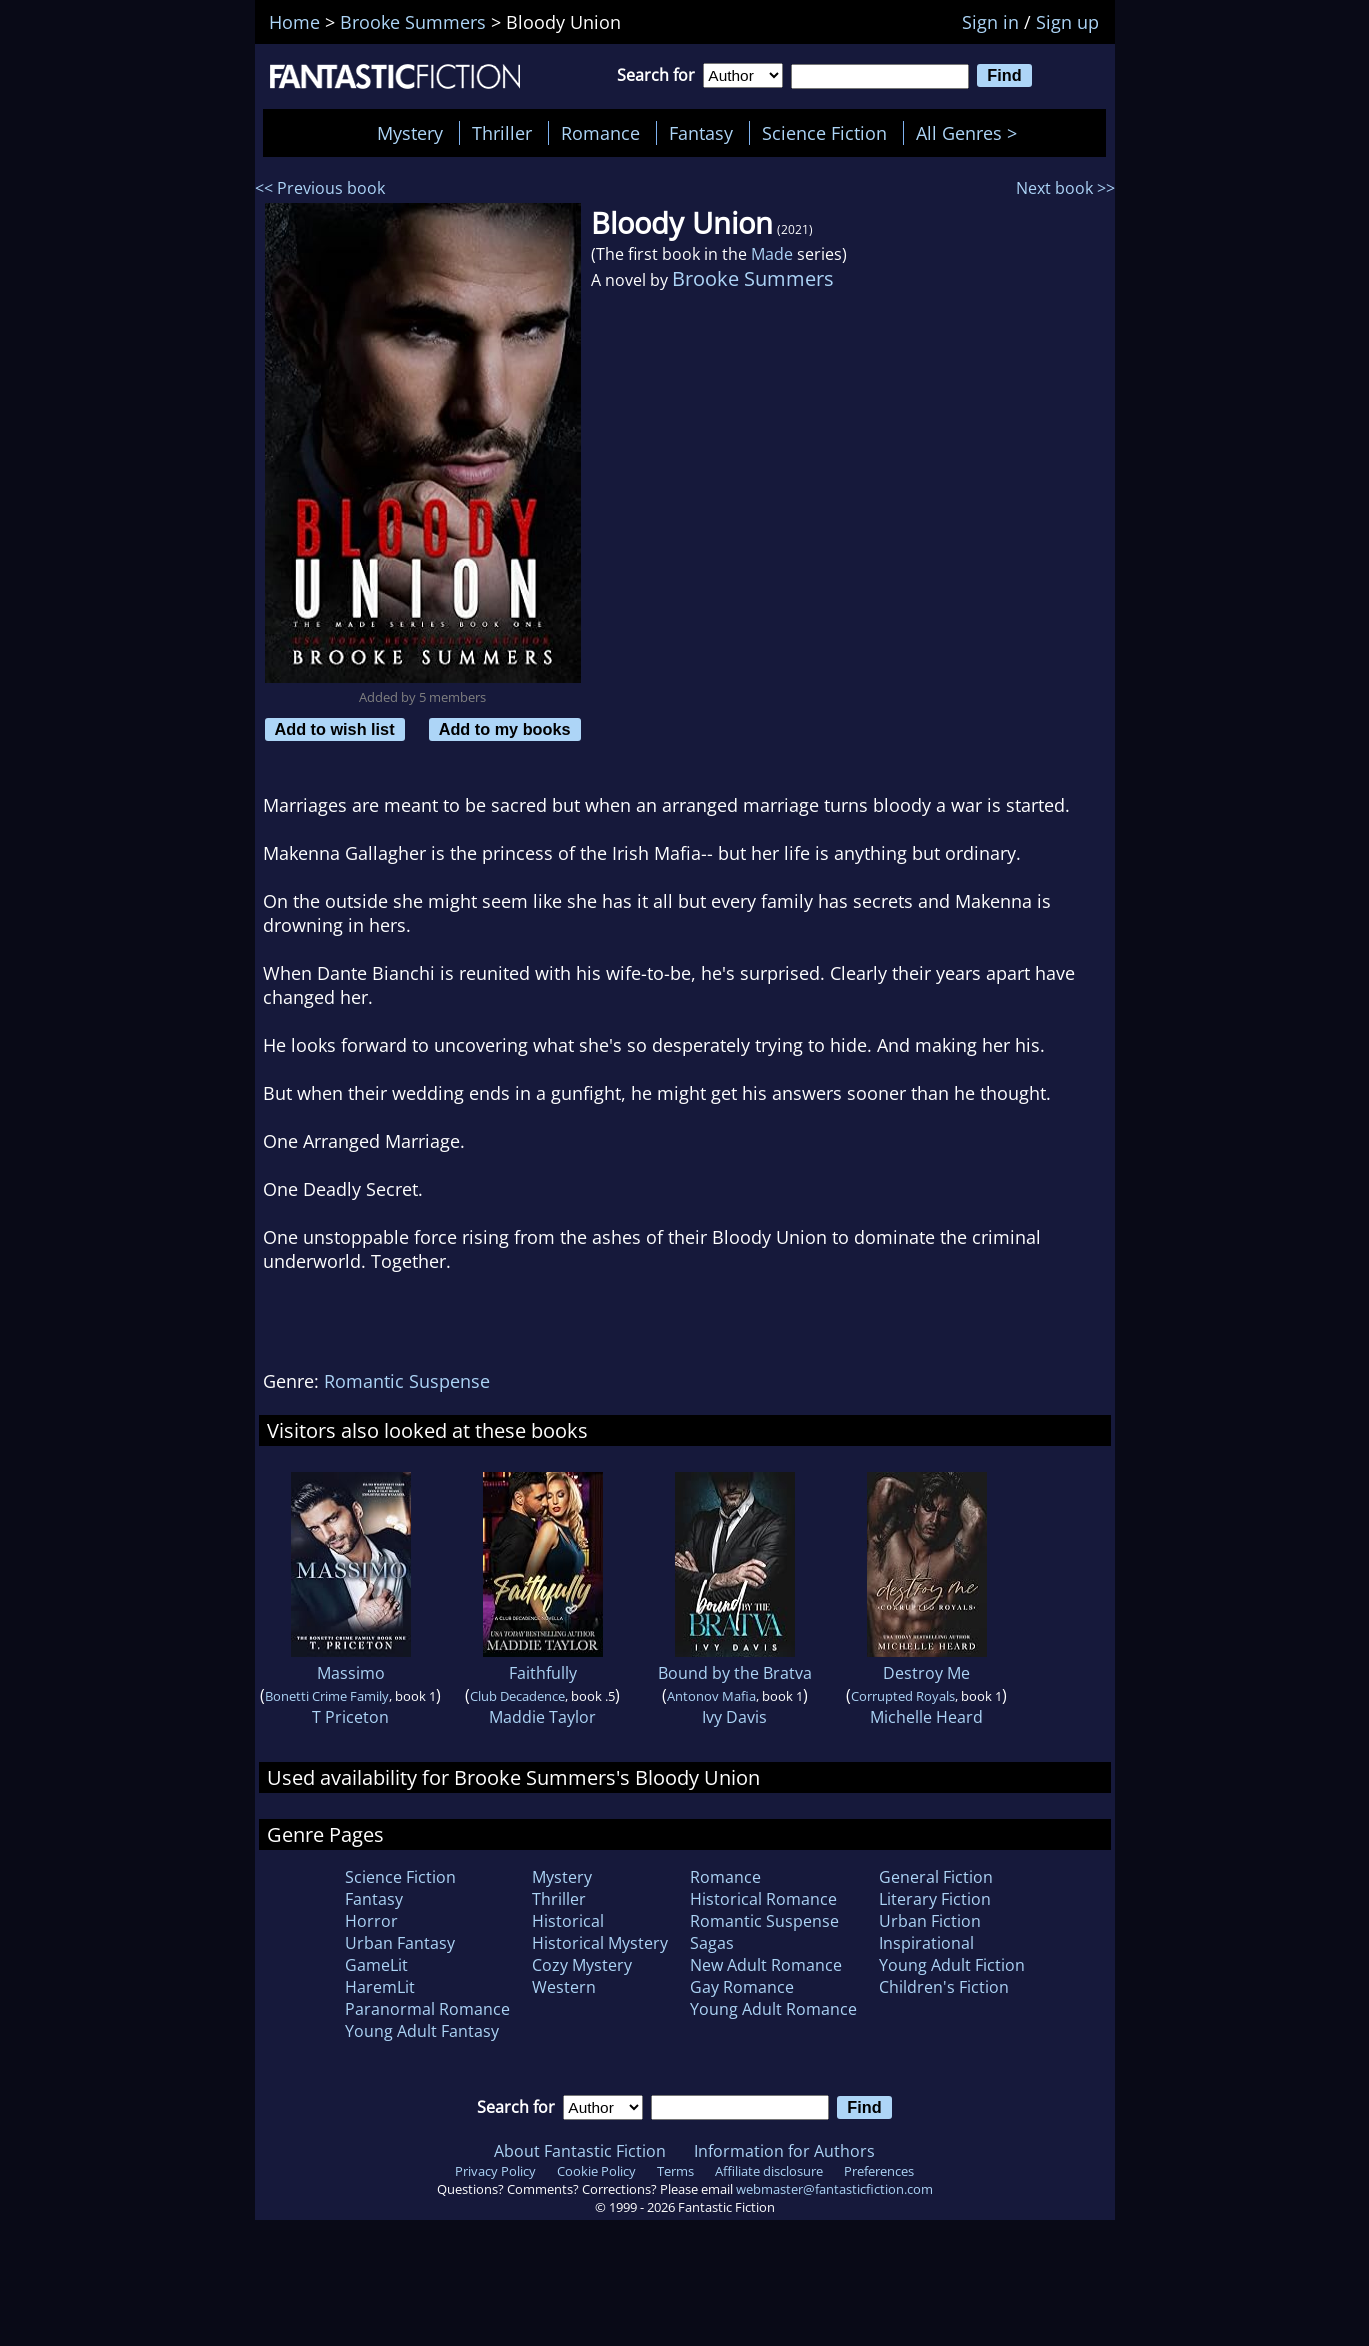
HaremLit (380, 1987)
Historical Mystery (600, 1943)
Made (772, 254)
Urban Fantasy (400, 1943)
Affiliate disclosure (769, 2171)
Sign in (990, 22)
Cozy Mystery (582, 1965)
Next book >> (1065, 188)
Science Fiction (824, 133)
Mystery (410, 133)
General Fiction (936, 1877)
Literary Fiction (935, 1899)
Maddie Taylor (542, 1717)
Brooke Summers (753, 278)
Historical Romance (763, 1899)
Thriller (502, 133)
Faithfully (543, 1673)
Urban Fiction (930, 1921)
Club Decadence (517, 1696)
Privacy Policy (495, 2171)
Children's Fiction (944, 1987)
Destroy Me (926, 1673)
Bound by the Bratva (735, 1673)
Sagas (712, 1943)
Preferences (879, 2171)
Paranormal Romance (427, 2009)
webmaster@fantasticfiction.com (834, 2189)
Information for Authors (784, 2151)
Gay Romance (742, 1987)
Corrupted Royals (903, 1696)
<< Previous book (320, 188)
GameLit (376, 1965)
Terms (675, 2171)
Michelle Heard (926, 1717)
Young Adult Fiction (952, 1965)
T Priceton (350, 1717)
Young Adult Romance (773, 2009)
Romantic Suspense (407, 1381)
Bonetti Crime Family (327, 1696)
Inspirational (926, 1943)
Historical (568, 1921)
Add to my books (505, 729)
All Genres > (971, 133)
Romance (600, 133)
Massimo (351, 1673)
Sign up (1067, 22)
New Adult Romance (766, 1965)
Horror (371, 1921)
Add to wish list (335, 729)
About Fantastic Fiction (580, 2151)
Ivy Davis (734, 1717)
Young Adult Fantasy (422, 2031)
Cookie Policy (596, 2171)
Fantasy (701, 133)
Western (564, 1987)
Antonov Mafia (711, 1696)
